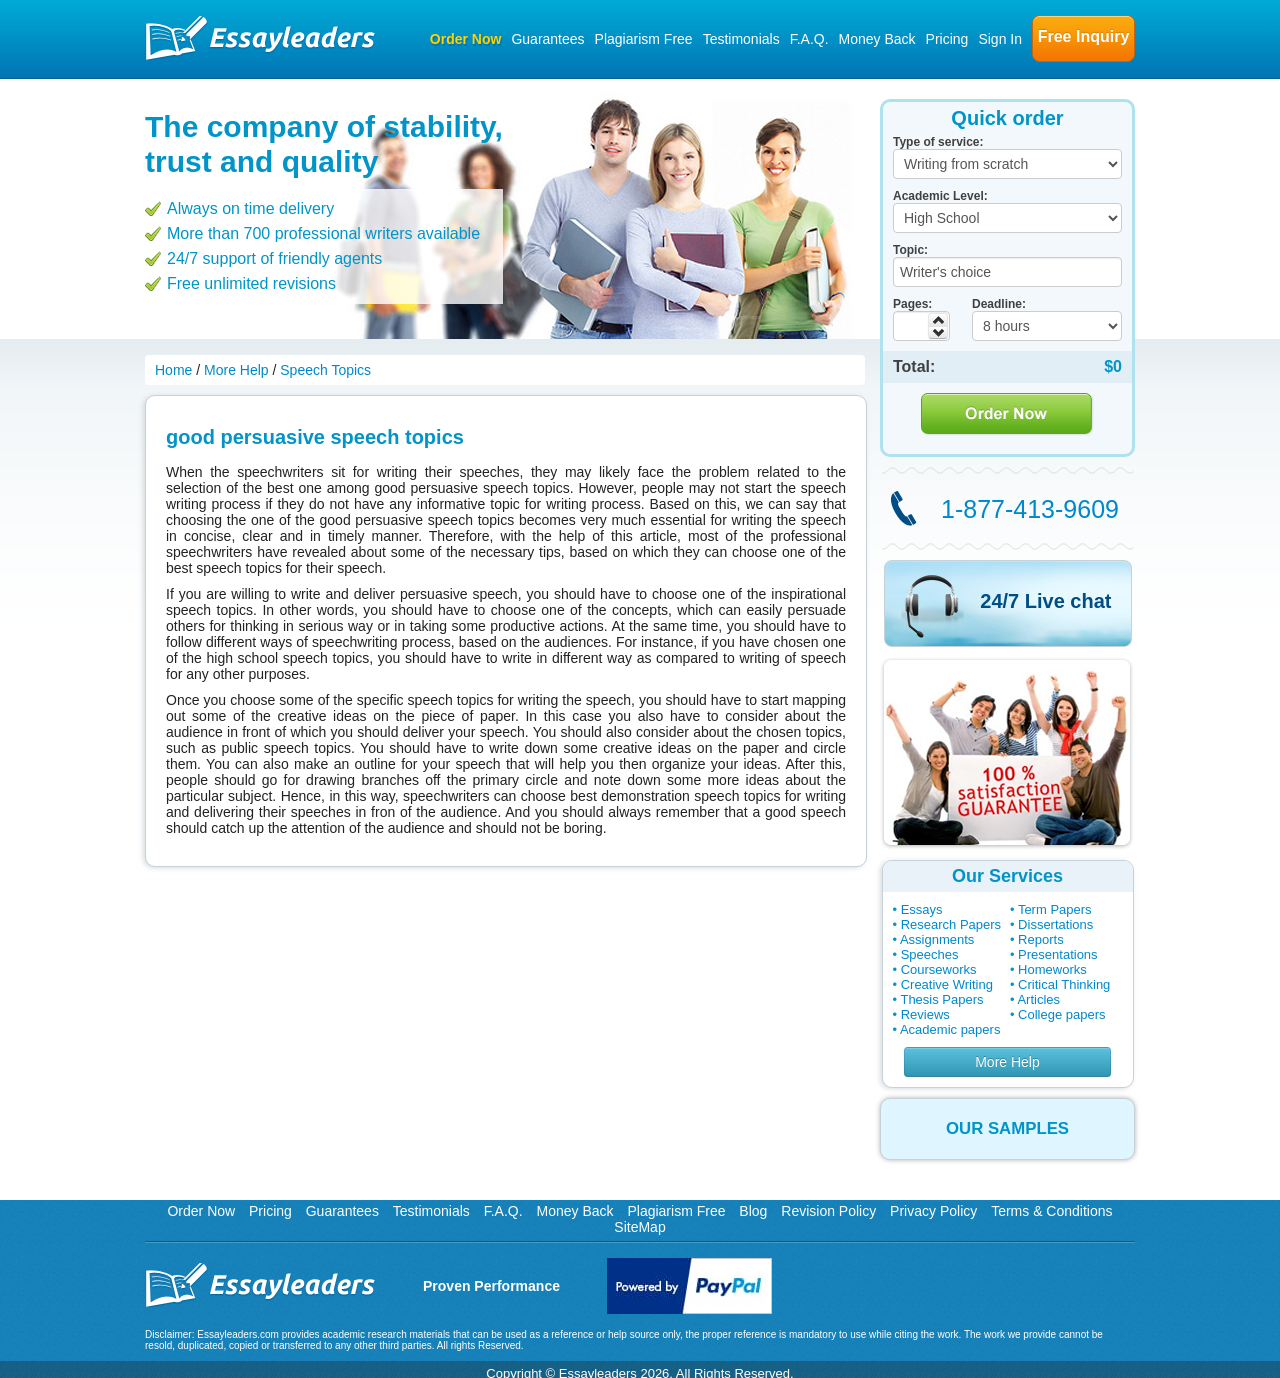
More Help (1007, 1062)
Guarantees (547, 39)
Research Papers (951, 924)
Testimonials (741, 39)
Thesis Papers (941, 999)
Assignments (937, 939)
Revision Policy (828, 1211)
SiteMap (639, 1227)
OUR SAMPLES (1007, 1128)
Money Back (877, 39)
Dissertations (1055, 924)
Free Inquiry (1084, 36)
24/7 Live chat (1045, 601)
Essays (922, 909)
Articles (1038, 999)
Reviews (925, 1014)
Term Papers (1055, 909)
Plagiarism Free (644, 39)
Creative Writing (947, 984)
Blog (753, 1211)
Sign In (1000, 39)
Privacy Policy (933, 1211)
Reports (1041, 939)
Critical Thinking (1064, 984)
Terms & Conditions (1051, 1211)
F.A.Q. (809, 39)
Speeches (930, 954)
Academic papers (950, 1029)
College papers (1061, 1014)
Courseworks (939, 969)
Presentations (1058, 954)
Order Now (466, 39)
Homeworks (1052, 969)
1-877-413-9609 (1030, 509)
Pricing (947, 39)
